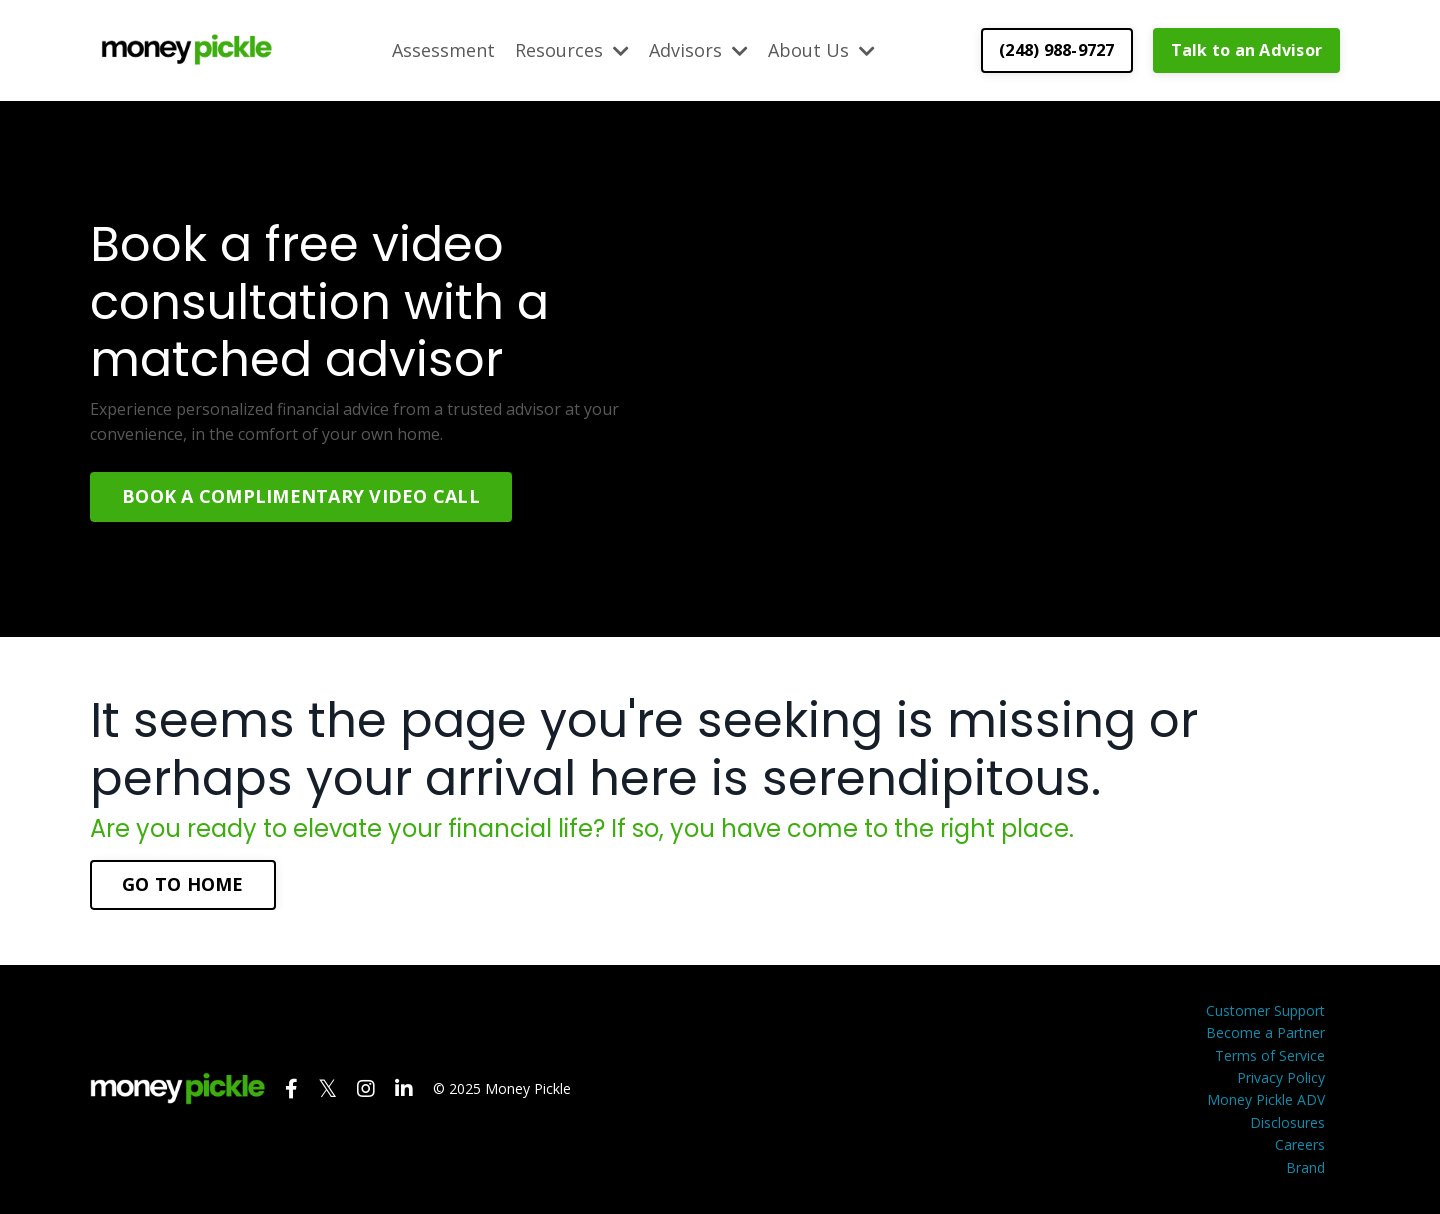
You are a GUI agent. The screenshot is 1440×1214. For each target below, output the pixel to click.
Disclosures (1287, 1122)
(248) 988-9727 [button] (1057, 50)
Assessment (443, 50)
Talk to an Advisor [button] (1247, 50)
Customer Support (1265, 1010)
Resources (572, 50)
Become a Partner (1265, 1032)
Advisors (698, 50)
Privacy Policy (1281, 1077)
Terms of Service (1270, 1055)
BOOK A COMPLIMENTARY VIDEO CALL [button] (301, 496)
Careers (1300, 1144)
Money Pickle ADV (1266, 1099)
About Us (821, 50)
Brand (1305, 1167)
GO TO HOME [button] (183, 884)
